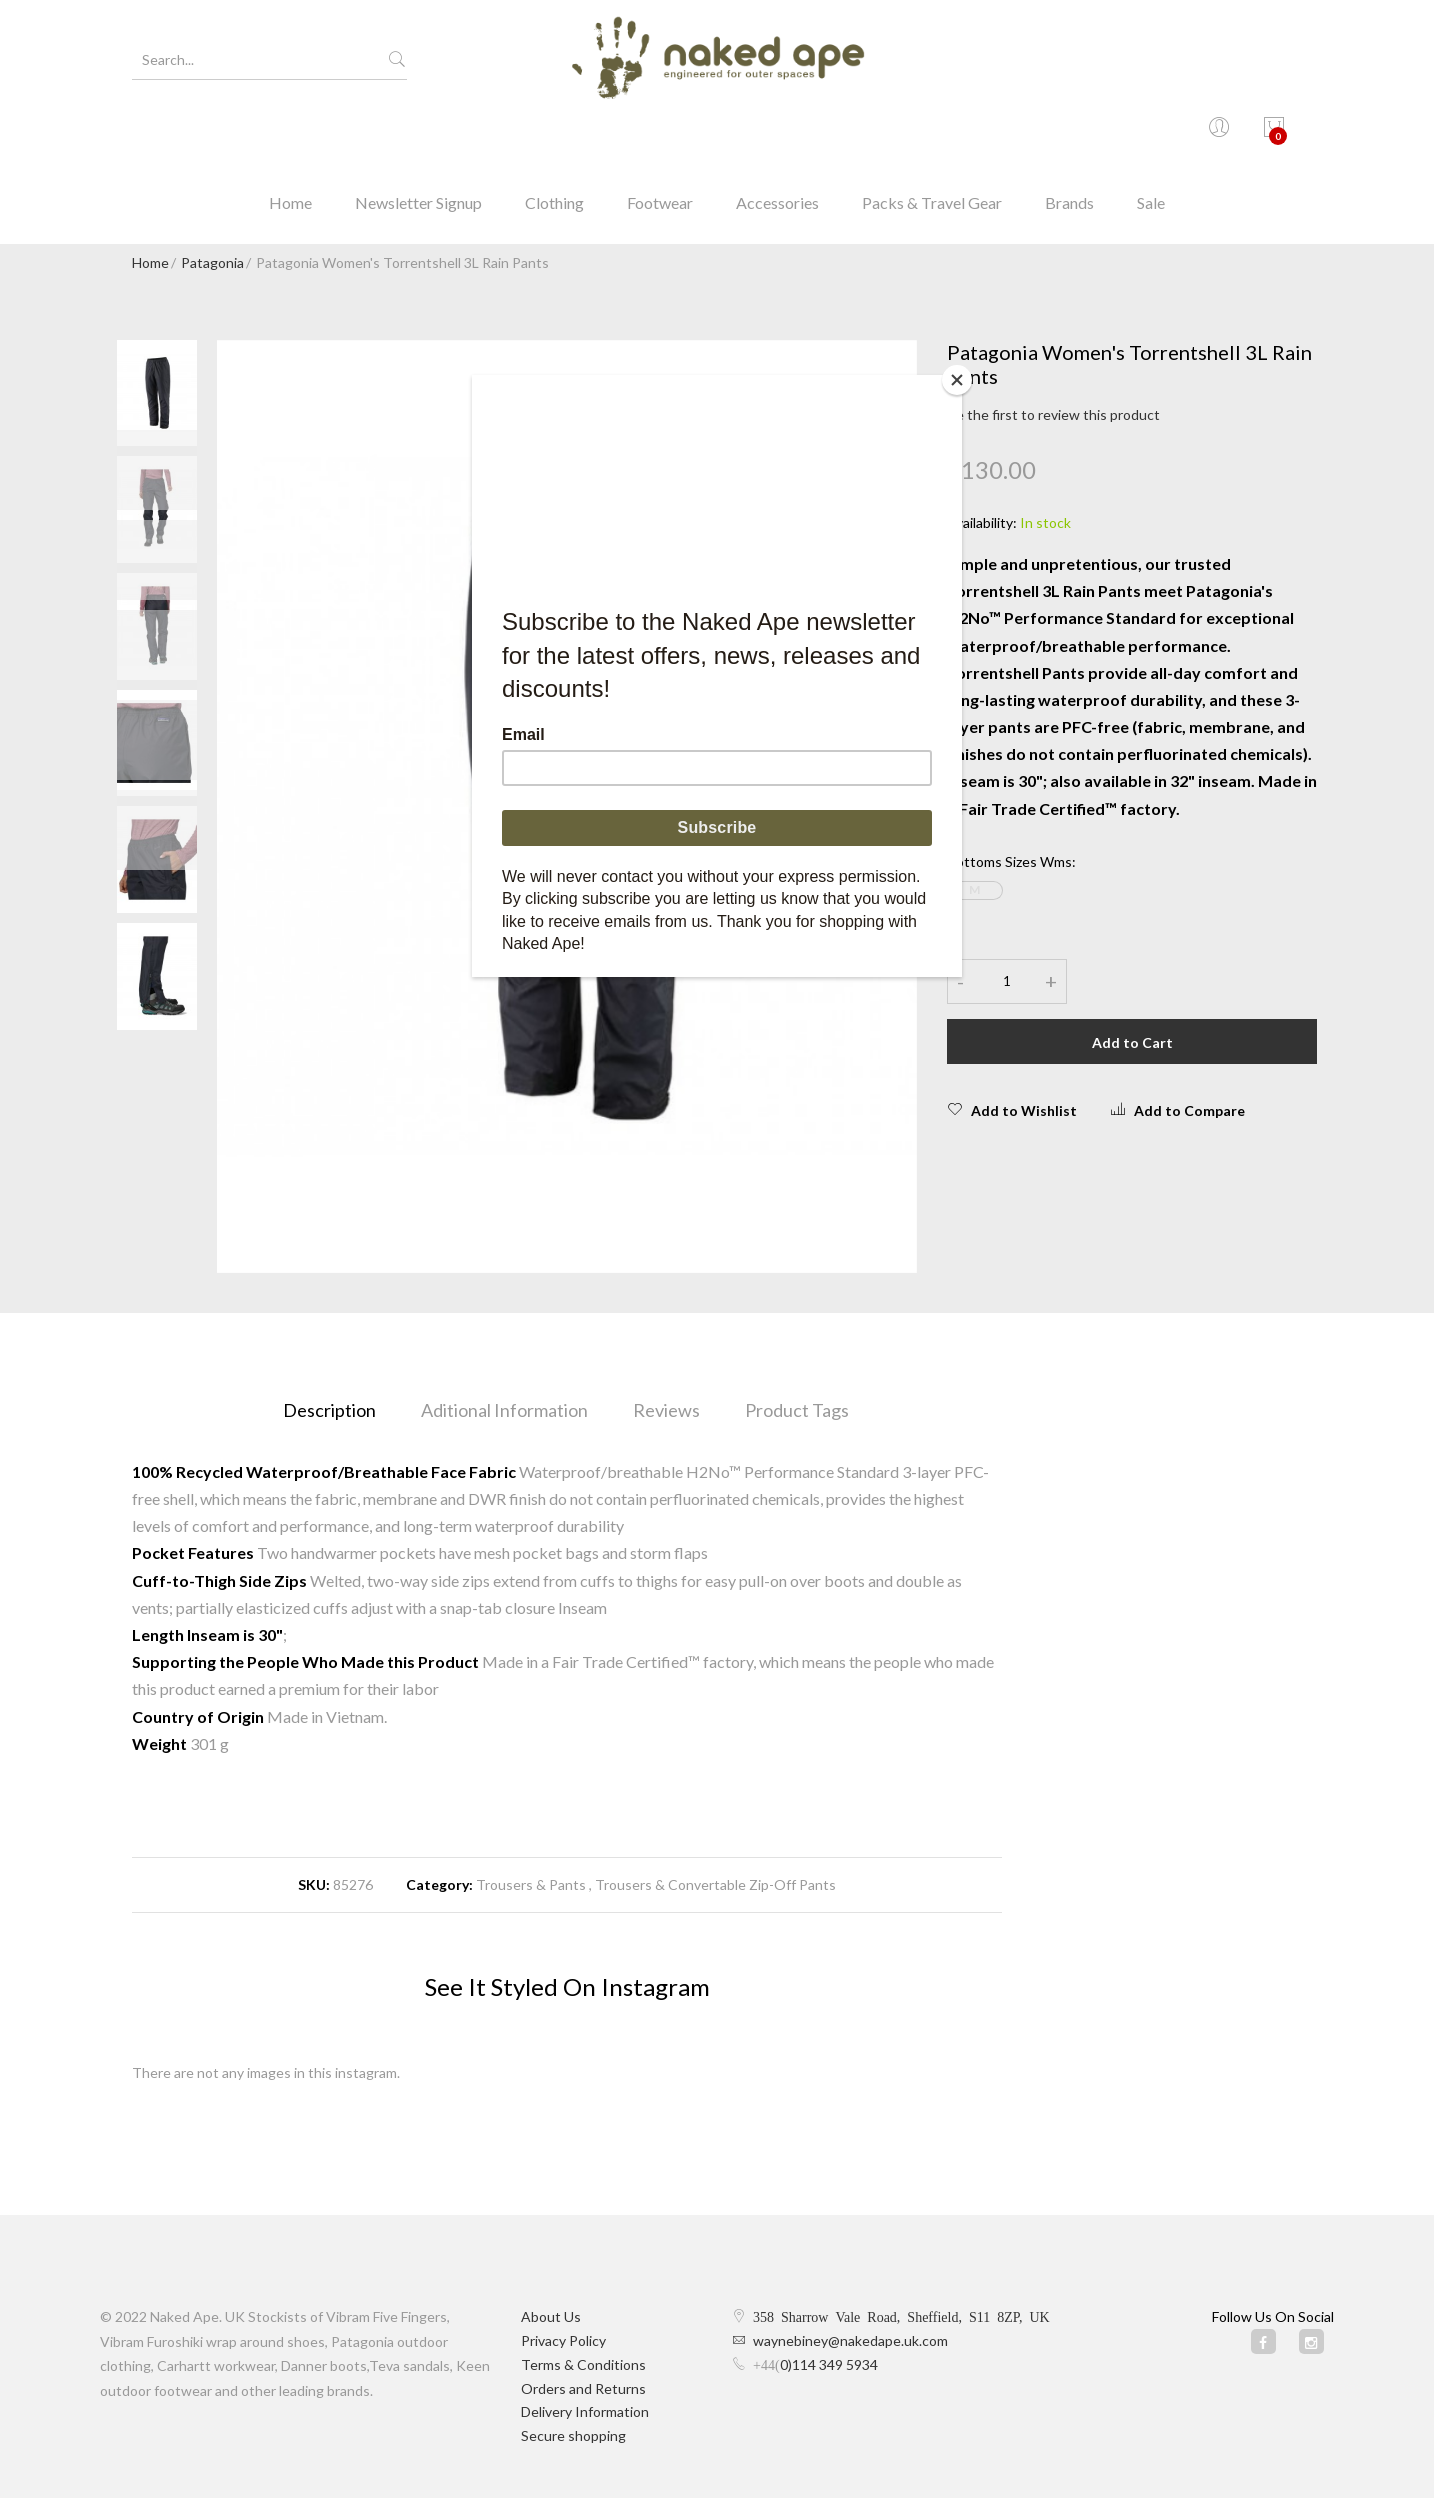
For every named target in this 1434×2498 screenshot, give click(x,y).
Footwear (660, 134)
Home (290, 134)
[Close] (957, 380)
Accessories (777, 134)
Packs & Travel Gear (932, 134)
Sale (1151, 134)
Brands (1069, 134)
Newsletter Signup (418, 134)
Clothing (554, 134)
